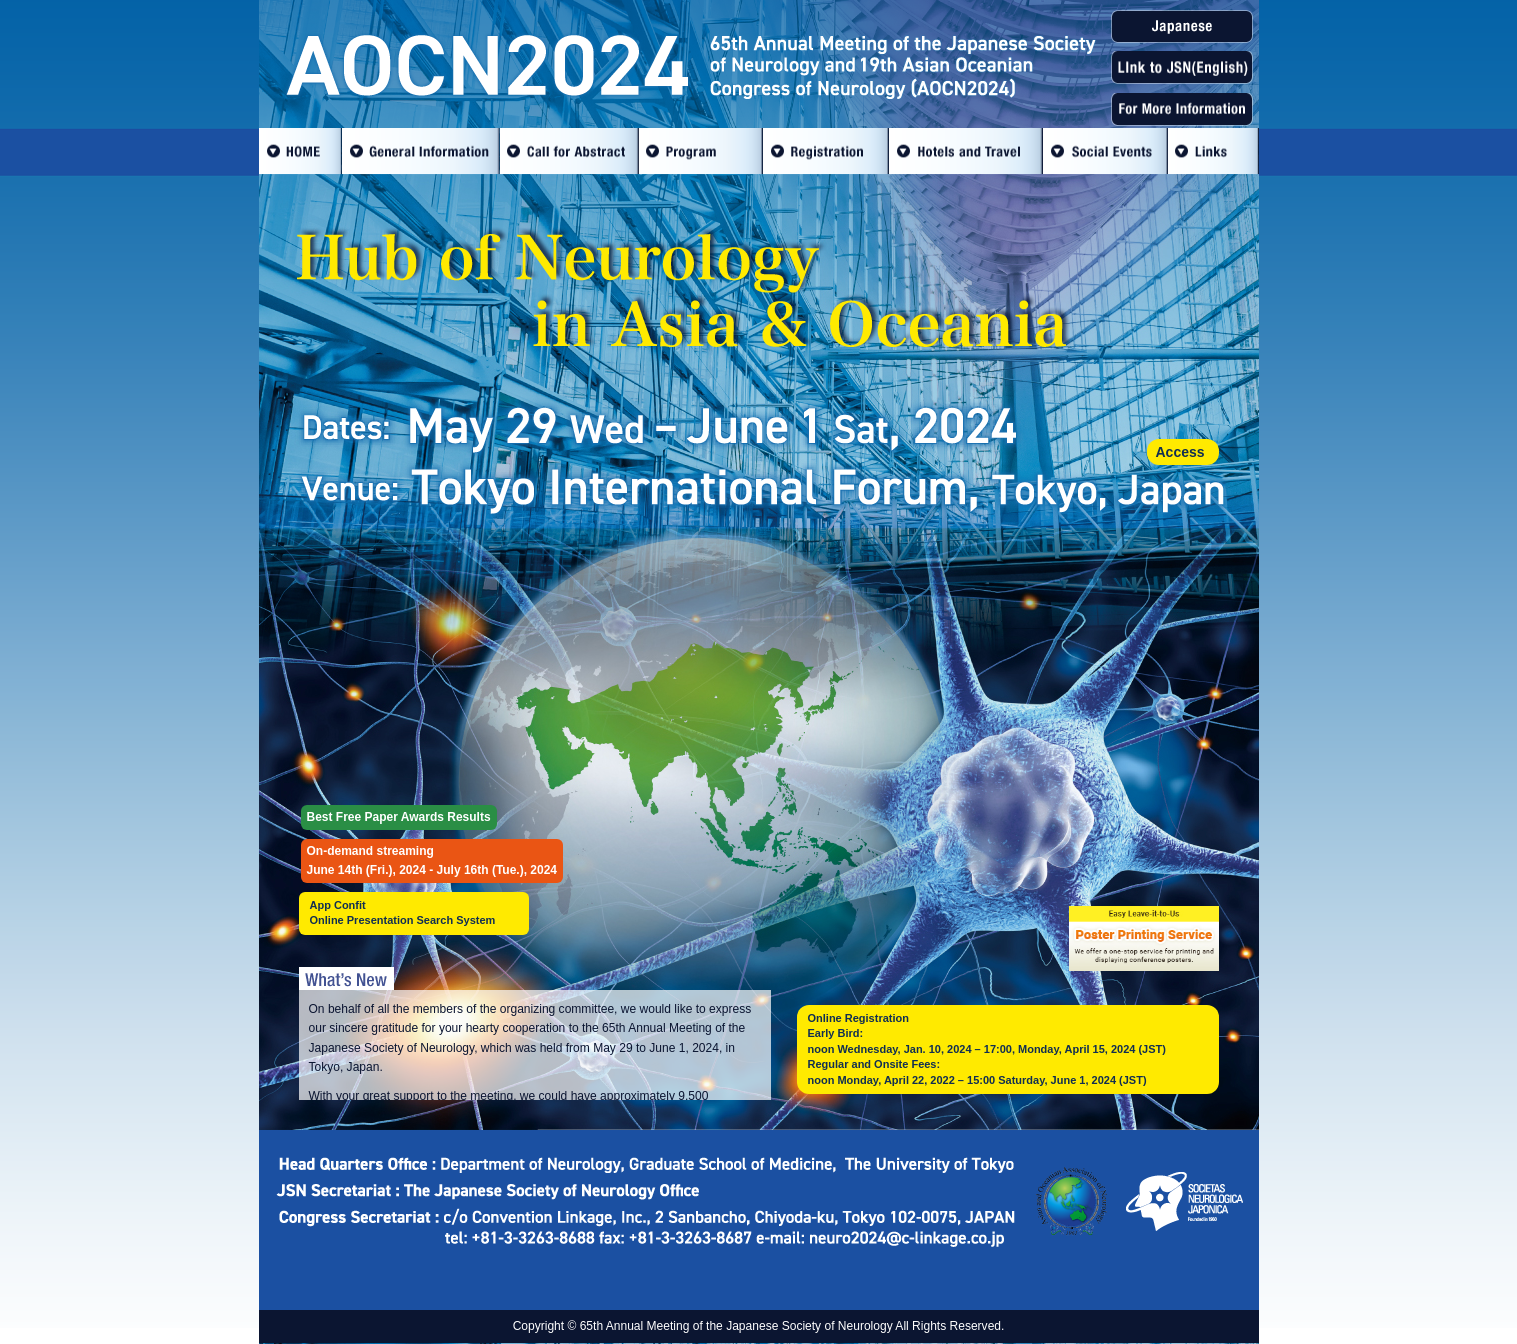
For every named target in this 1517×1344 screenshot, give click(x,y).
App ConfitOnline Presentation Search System (403, 912)
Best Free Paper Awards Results (399, 817)
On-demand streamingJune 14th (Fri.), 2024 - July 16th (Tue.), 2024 (432, 860)
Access (1180, 452)
